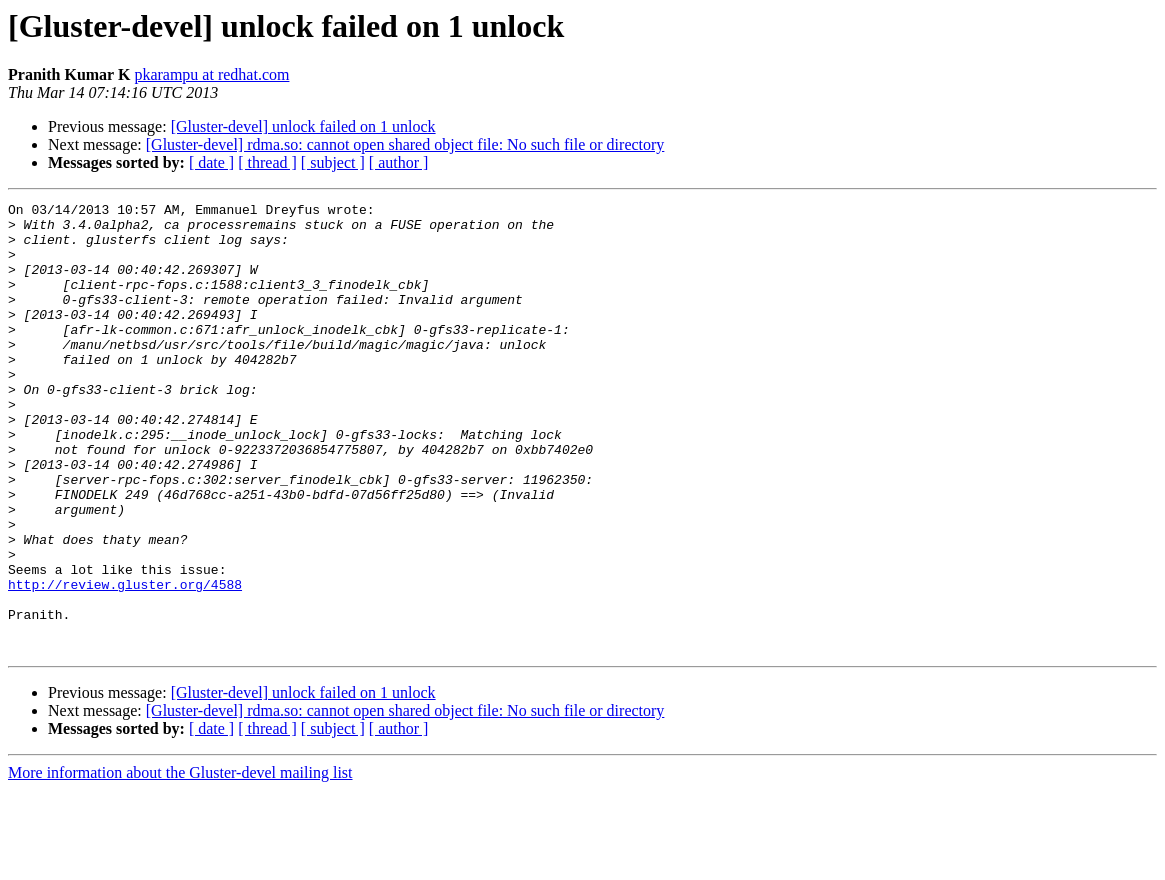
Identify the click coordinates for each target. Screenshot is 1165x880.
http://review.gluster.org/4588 (125, 662)
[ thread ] (267, 162)
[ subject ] (333, 162)
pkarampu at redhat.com (211, 74)
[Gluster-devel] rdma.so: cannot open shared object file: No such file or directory (405, 144)
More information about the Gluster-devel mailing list (180, 862)
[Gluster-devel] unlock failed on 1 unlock (303, 126)
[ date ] (211, 162)
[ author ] (399, 162)
